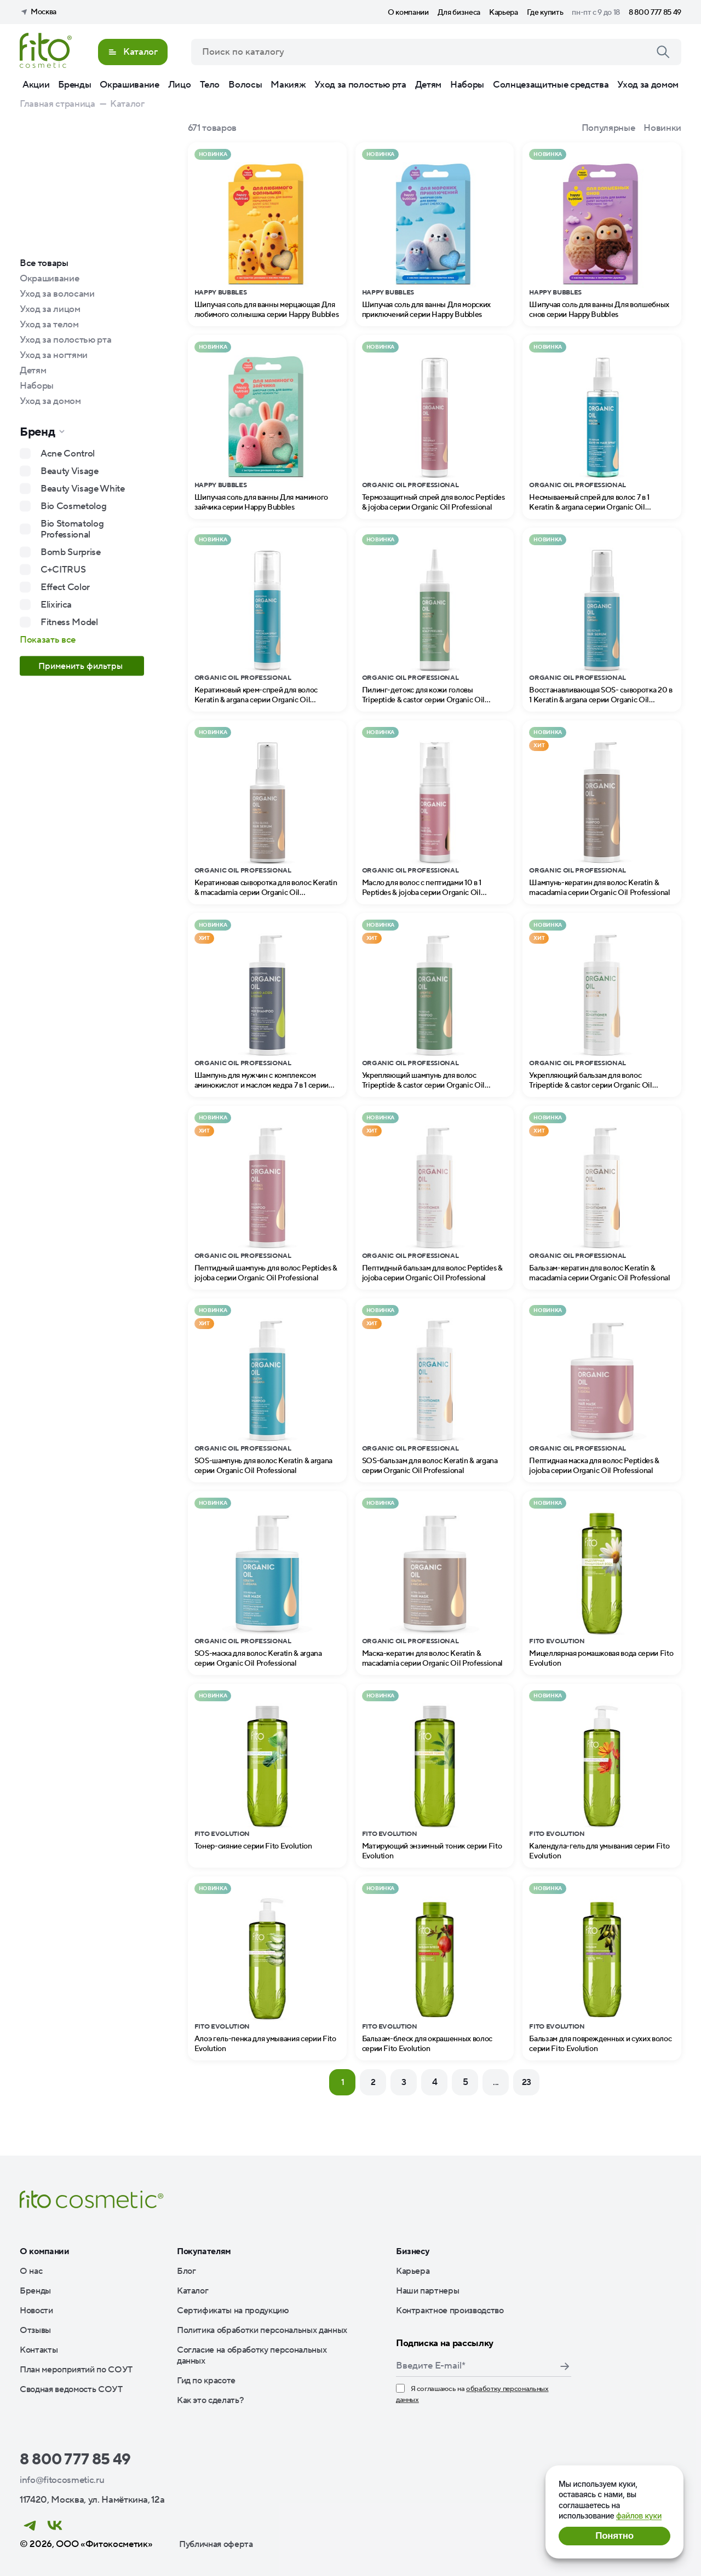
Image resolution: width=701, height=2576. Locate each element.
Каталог (193, 2290)
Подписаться (564, 2366)
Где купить (545, 13)
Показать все (48, 640)
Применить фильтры (81, 666)
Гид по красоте (206, 2380)
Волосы (245, 85)
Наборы (467, 85)
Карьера (503, 13)
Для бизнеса (459, 13)
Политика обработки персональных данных (262, 2330)
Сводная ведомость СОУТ (71, 2389)
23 (526, 2082)
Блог (186, 2271)
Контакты (39, 2349)
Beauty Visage (70, 471)
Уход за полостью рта (360, 85)
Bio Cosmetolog (73, 506)
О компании (408, 13)
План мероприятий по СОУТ (76, 2369)
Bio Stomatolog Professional (72, 529)
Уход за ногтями (54, 355)
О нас (31, 2271)
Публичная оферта (216, 2544)
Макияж (288, 85)
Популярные (608, 128)
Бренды (74, 85)
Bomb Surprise (71, 552)
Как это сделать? (210, 2400)
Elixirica (56, 604)
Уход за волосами (57, 293)
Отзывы (35, 2330)
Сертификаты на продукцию (233, 2310)
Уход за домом (648, 85)
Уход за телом (49, 324)
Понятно (614, 2536)
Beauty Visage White (83, 488)
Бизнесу (413, 2251)
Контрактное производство (450, 2310)
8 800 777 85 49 (655, 13)
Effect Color (65, 587)
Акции (35, 85)
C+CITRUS (63, 569)
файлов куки (639, 2515)
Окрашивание (129, 85)
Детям (428, 85)
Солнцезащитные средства (550, 85)
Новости (36, 2310)
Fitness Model (69, 622)
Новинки (662, 128)
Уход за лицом (50, 309)
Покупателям (204, 2251)
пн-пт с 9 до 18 (596, 13)
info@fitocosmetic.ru (62, 2480)
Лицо (179, 85)
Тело (210, 85)
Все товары (44, 263)
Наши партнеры (427, 2290)
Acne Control (68, 453)
